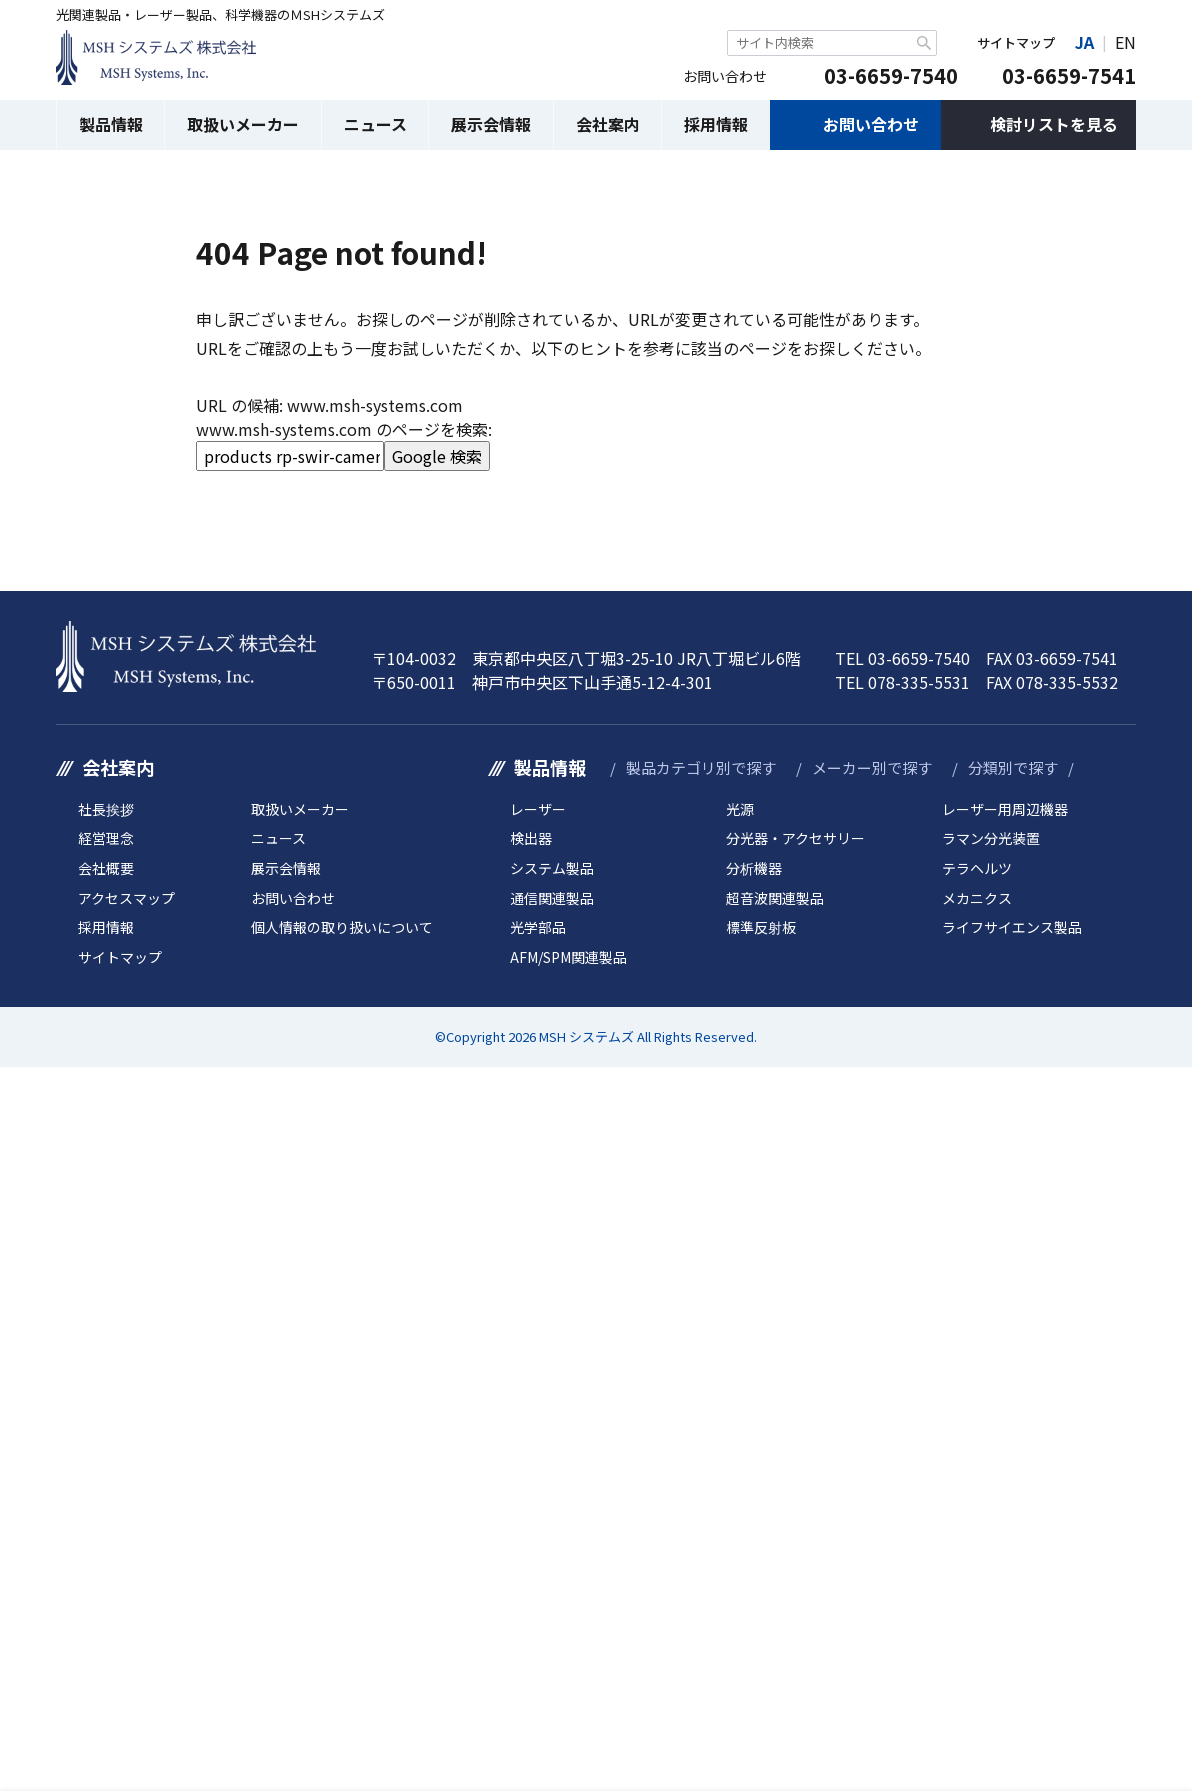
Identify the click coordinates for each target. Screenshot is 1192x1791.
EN (1125, 42)
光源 (740, 809)
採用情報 (716, 124)
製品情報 (111, 124)
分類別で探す (1013, 767)
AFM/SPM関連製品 (568, 957)
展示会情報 (491, 124)
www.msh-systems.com (375, 405)
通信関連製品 (552, 898)
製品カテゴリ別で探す (701, 767)
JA (1084, 42)
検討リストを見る (1054, 124)
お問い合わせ (871, 124)
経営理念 (106, 838)
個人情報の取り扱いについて (342, 927)
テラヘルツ (977, 868)
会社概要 (106, 868)
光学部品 (538, 927)
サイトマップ (1016, 42)
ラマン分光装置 (991, 838)
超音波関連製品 (775, 898)
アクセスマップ (126, 898)
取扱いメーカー (243, 124)
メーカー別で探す (872, 767)
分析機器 (754, 868)
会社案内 (608, 124)
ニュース (375, 124)
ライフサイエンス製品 (1012, 927)
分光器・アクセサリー (795, 838)
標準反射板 (761, 927)
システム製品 (552, 868)
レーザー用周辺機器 (1005, 809)
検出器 (531, 838)
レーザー (538, 809)
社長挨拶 (106, 809)
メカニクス (977, 898)
